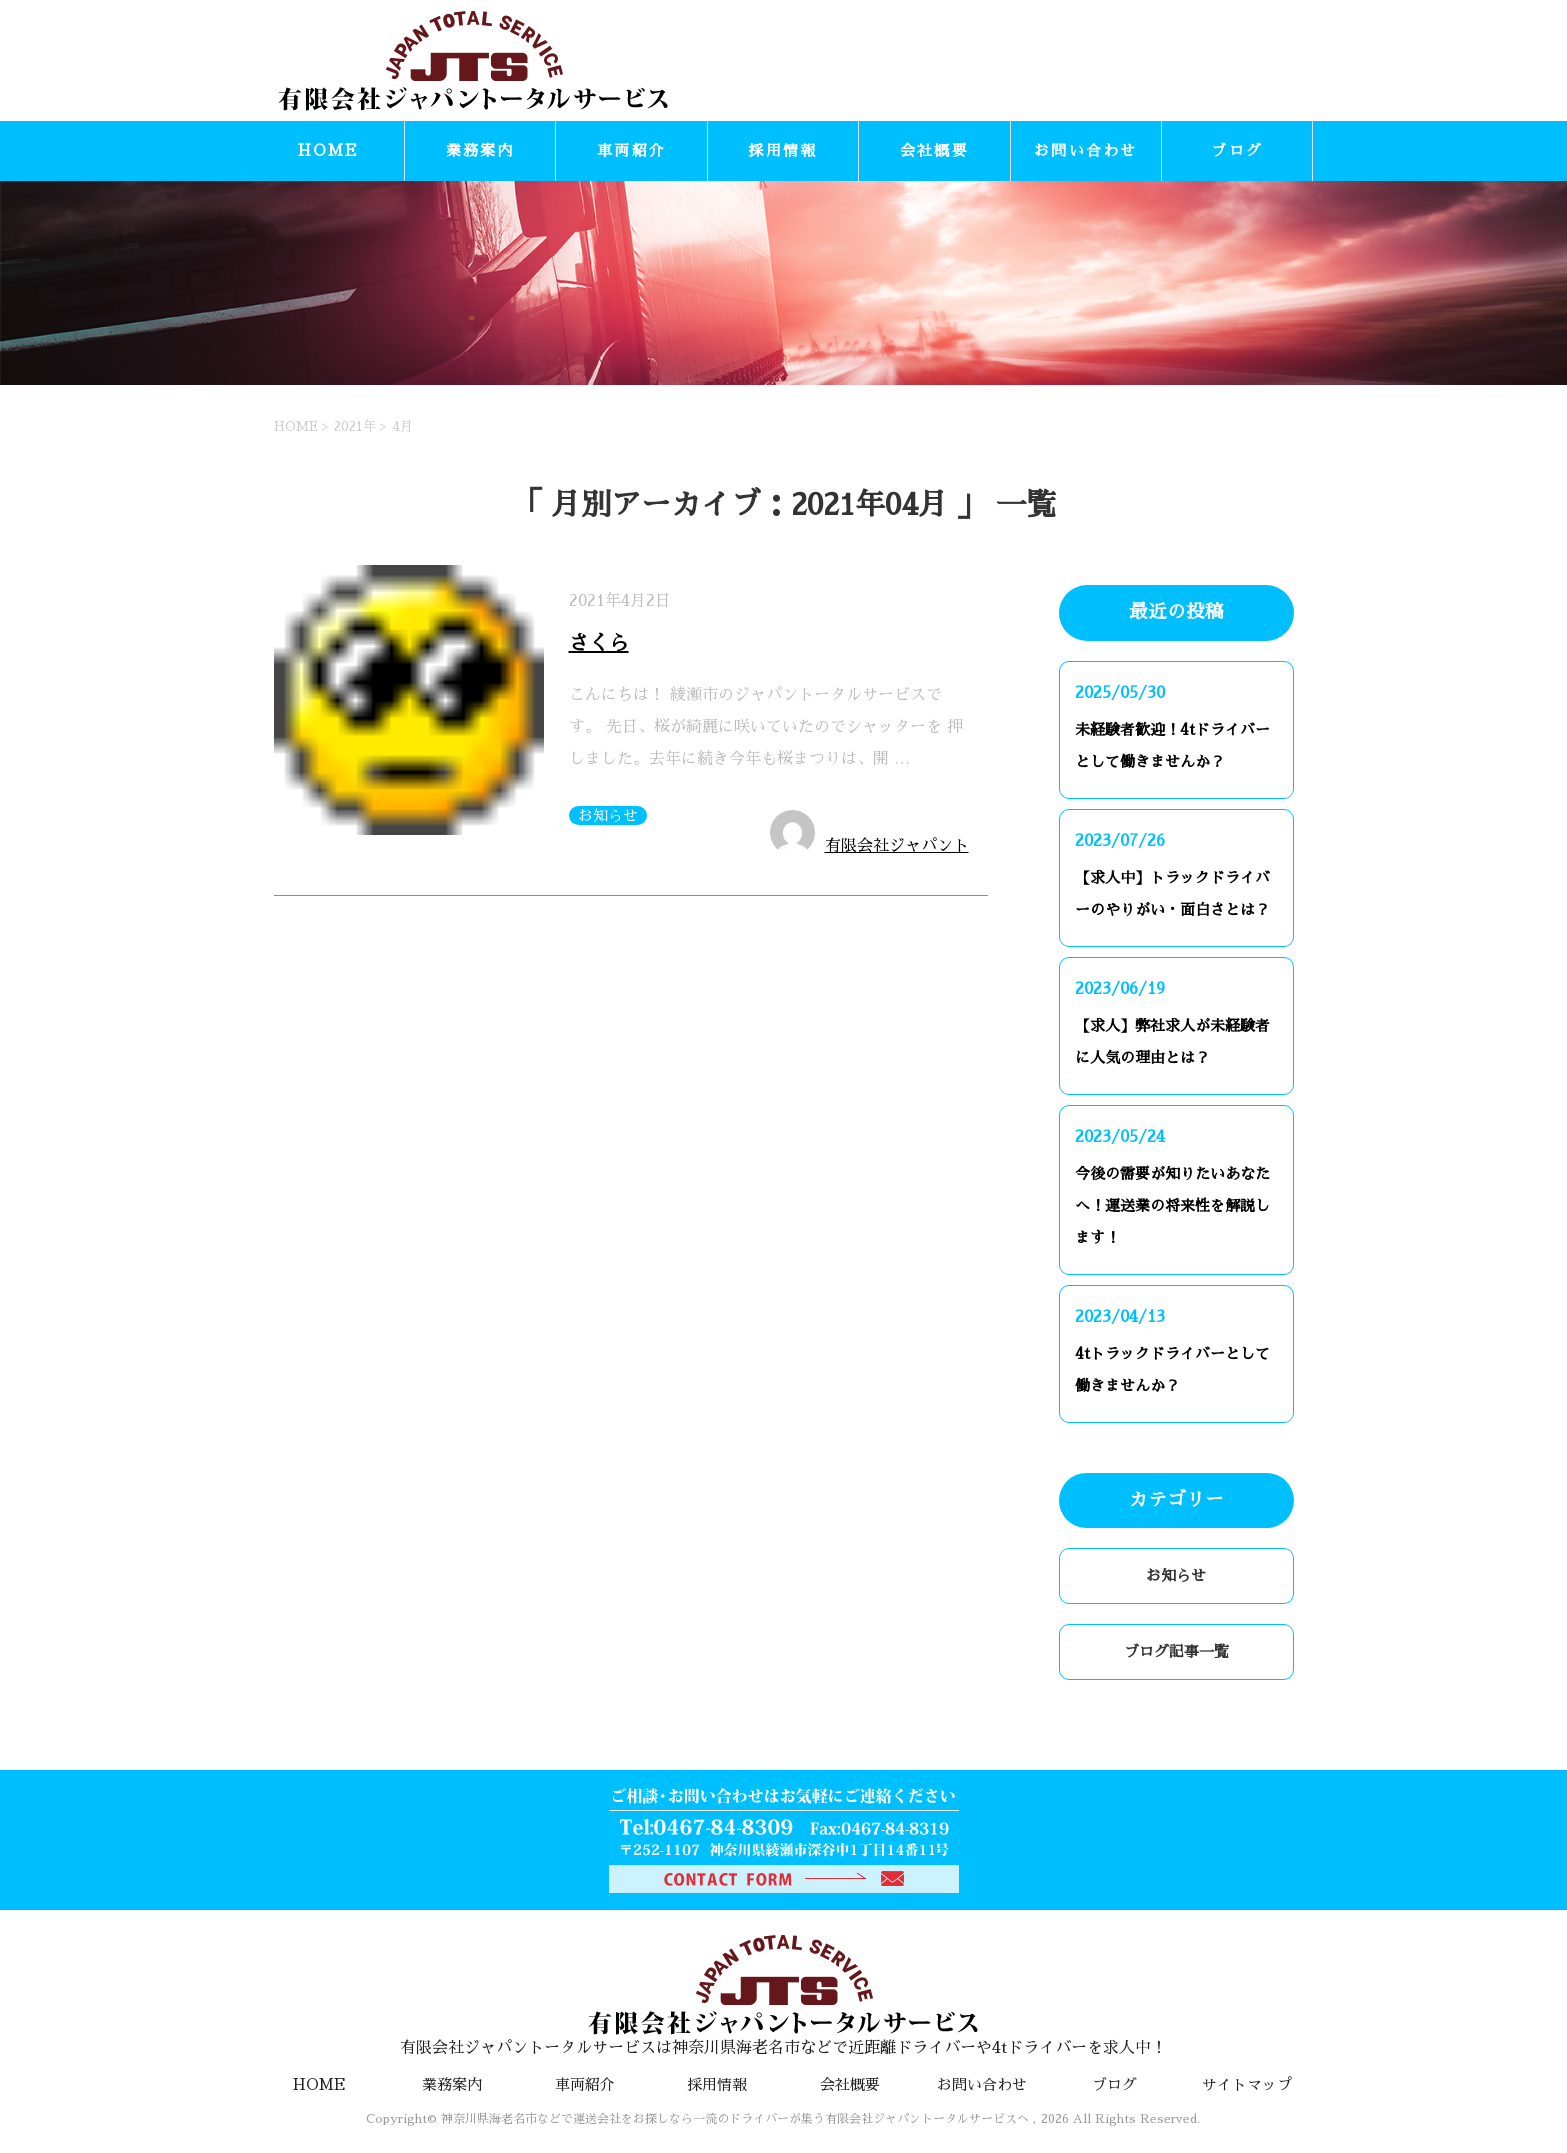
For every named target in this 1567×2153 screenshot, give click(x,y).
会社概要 (934, 150)
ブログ (1237, 150)
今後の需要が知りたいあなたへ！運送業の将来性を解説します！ (1172, 1205)
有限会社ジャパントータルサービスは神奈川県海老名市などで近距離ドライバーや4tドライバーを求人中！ (784, 1995)
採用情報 (782, 150)
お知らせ (608, 815)
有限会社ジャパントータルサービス (897, 854)
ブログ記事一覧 (1176, 1651)
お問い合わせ (1086, 150)
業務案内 (480, 150)
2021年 (355, 426)
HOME (329, 150)
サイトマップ (1247, 2084)
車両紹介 (631, 150)
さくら (599, 643)
